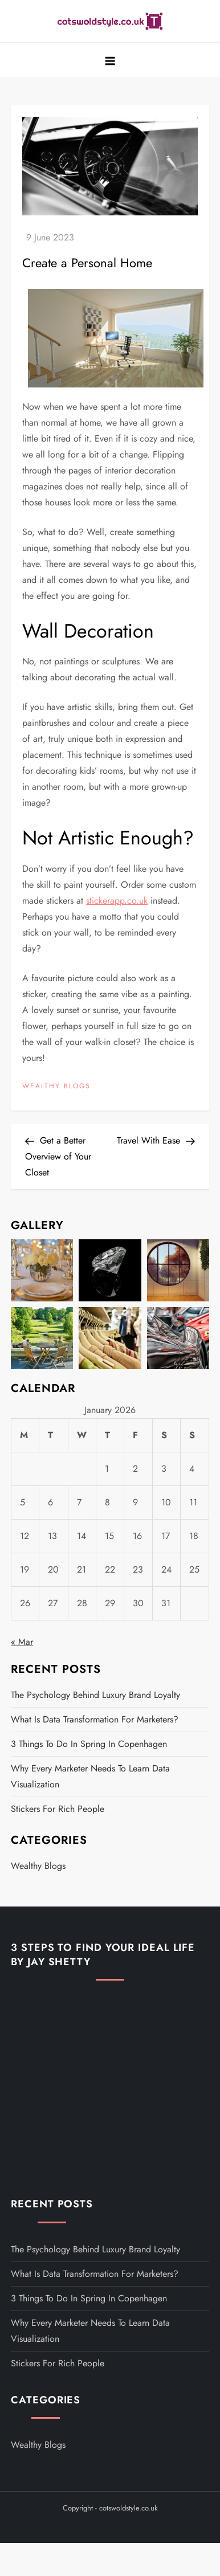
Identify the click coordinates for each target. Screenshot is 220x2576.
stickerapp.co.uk (117, 900)
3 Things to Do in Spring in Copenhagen (89, 1743)
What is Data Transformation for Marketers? (94, 1719)
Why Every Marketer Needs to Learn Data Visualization (90, 1776)
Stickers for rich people (57, 1808)
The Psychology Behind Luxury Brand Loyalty (95, 1694)
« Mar (22, 1641)
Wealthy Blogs (56, 1086)
